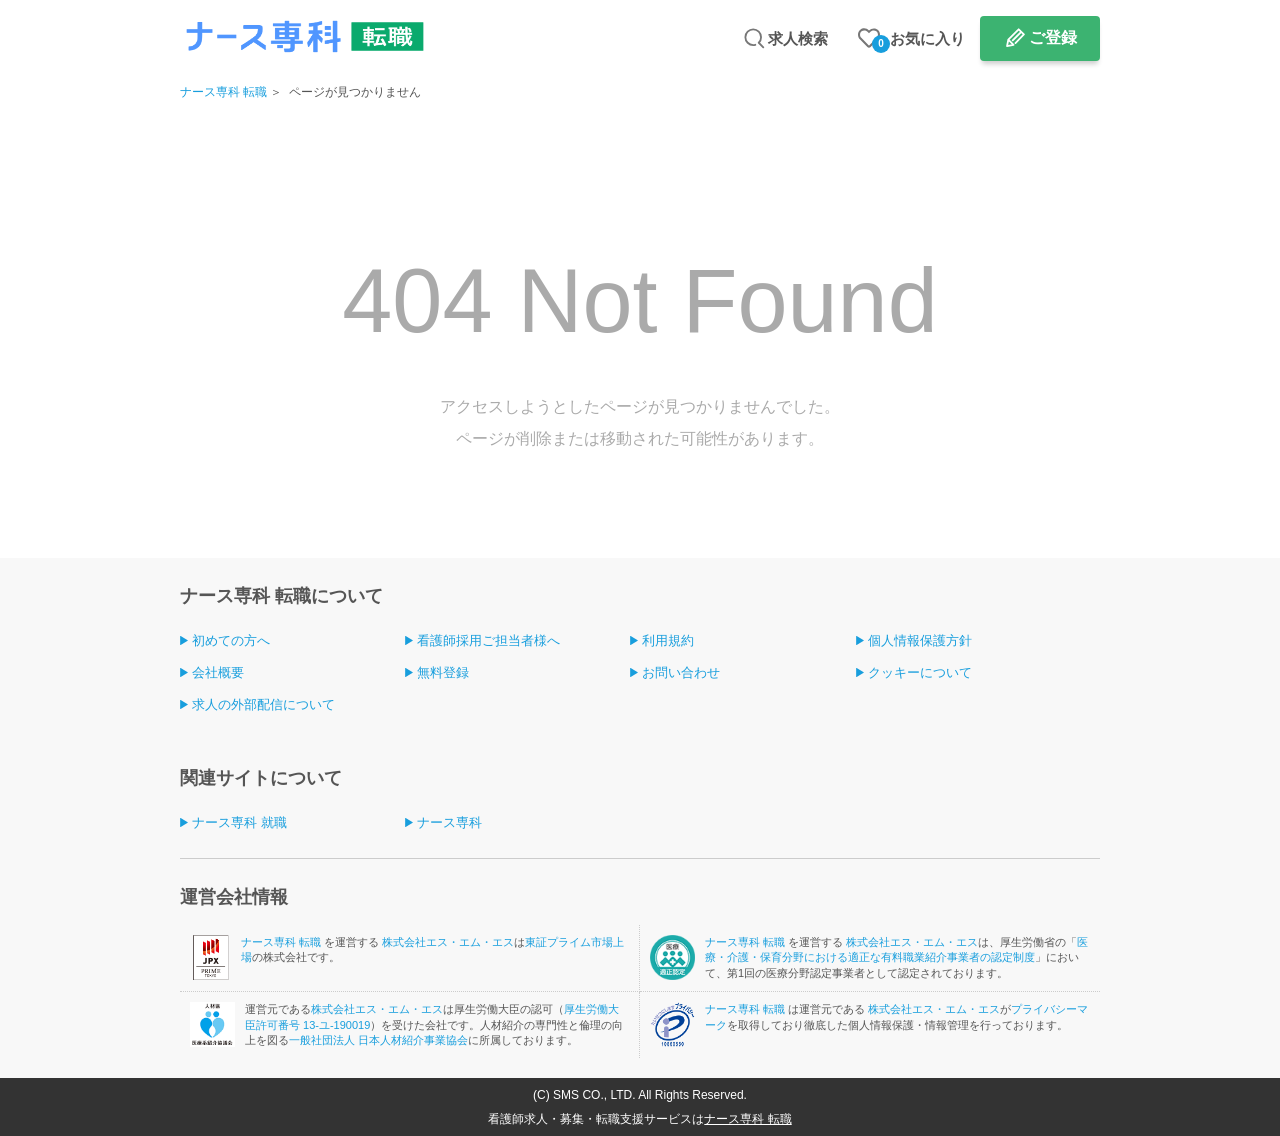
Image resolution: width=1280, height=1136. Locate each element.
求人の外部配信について (263, 704)
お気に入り (918, 41)
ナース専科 (449, 822)
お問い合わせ (681, 672)
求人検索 (798, 38)
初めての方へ (231, 640)
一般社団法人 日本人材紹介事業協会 (378, 1040)
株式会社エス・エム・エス (448, 942)
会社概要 (218, 672)
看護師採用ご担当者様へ (488, 640)
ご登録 (1053, 37)
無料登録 (443, 672)
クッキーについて (920, 672)
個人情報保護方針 (920, 640)
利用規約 (668, 640)
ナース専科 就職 (239, 822)
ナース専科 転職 (223, 92)
